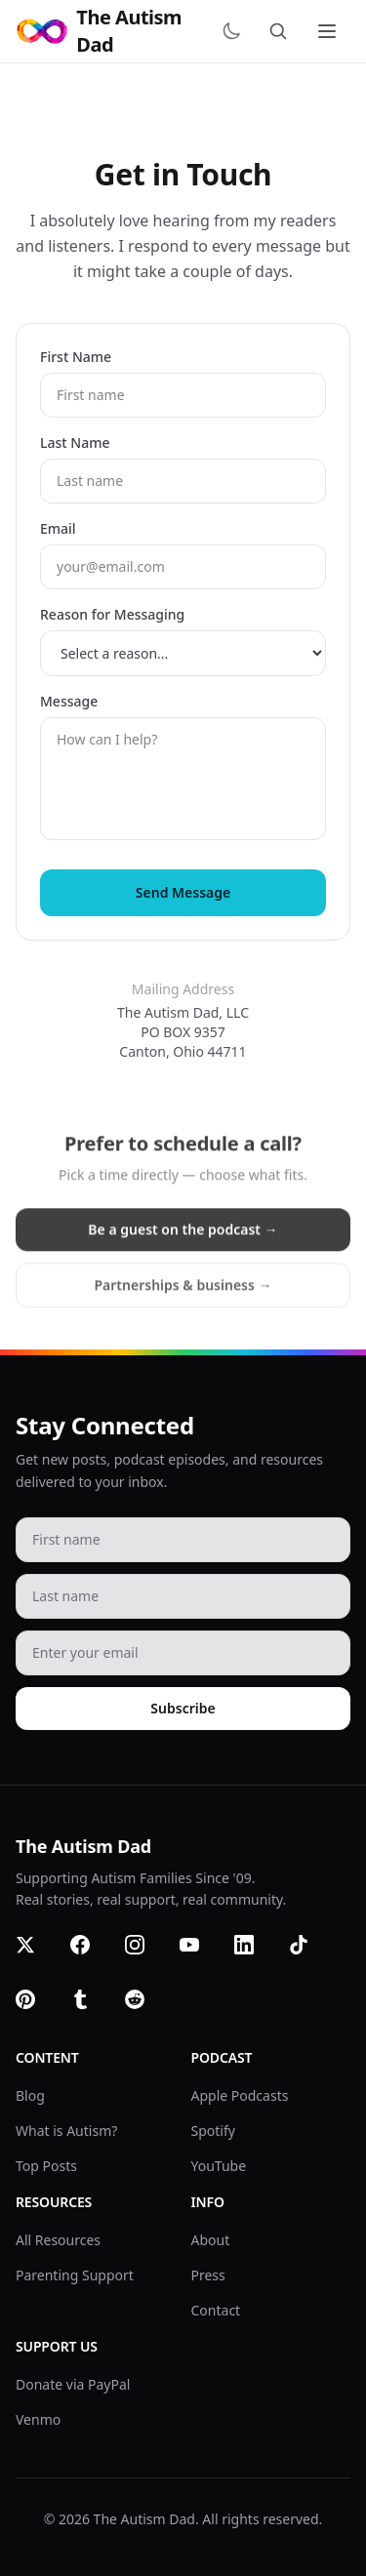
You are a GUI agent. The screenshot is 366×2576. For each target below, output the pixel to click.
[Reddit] (146, 2011)
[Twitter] (37, 1956)
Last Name (74, 442)
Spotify (213, 2130)
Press (208, 2275)
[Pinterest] (37, 2011)
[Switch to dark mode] (235, 31)
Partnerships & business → (182, 1293)
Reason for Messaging (112, 614)
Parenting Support (75, 2275)
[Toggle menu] (328, 31)
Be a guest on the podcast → (182, 1237)
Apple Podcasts (240, 2095)
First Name (75, 356)
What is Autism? (66, 2130)
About (210, 2240)
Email (58, 528)
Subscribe (182, 1708)
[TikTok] (310, 1956)
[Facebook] (91, 1956)
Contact (216, 2310)
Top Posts (46, 2165)
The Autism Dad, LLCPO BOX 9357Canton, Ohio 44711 (183, 1032)
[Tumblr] (91, 2011)
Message (69, 701)
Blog (30, 2095)
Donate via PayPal (73, 2384)
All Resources (58, 2240)
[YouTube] (201, 1956)
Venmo (38, 2419)
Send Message (183, 892)
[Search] (282, 31)
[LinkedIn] (255, 1956)
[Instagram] (146, 1956)
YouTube (219, 2165)
